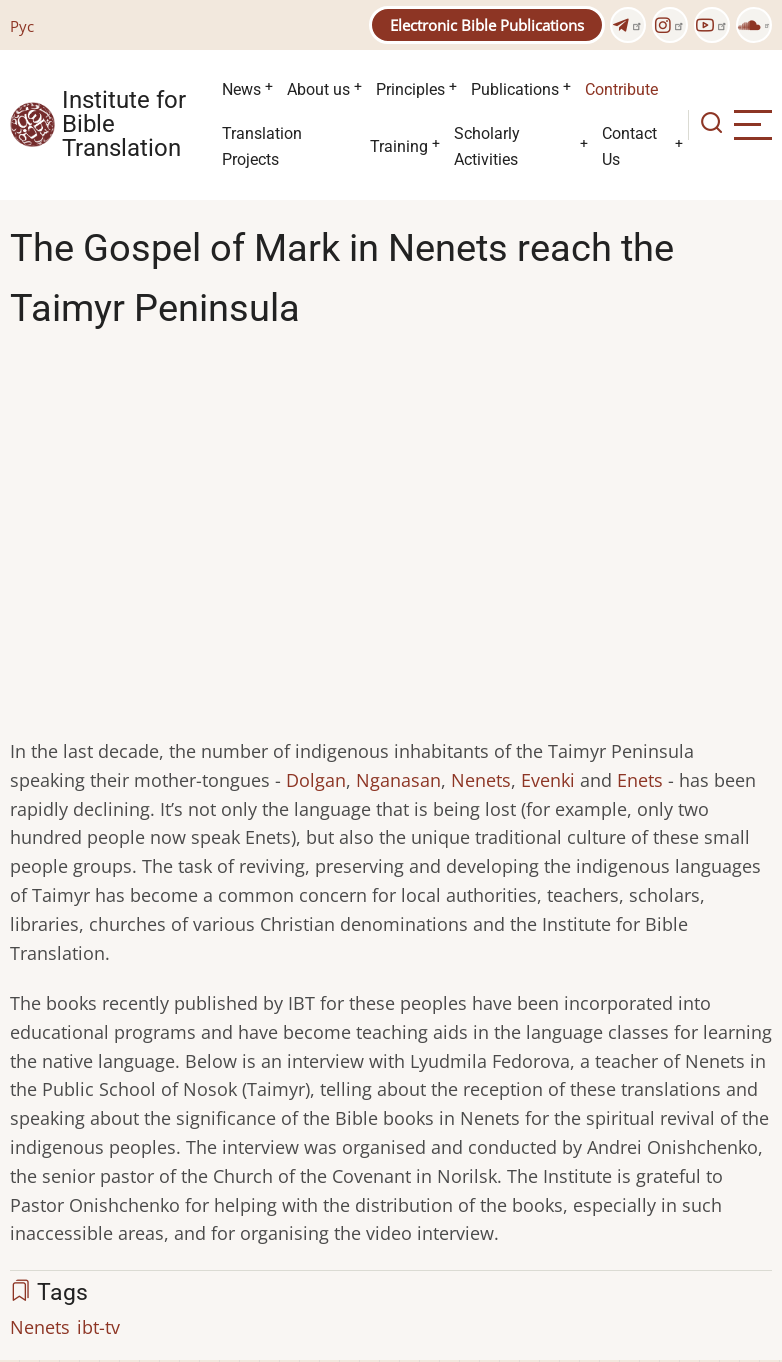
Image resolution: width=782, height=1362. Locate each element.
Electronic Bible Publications (487, 25)
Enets (640, 780)
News (241, 89)
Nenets (481, 780)
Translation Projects (262, 146)
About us (318, 89)
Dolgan (316, 780)
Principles (410, 89)
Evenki (548, 780)
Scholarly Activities (487, 146)
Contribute (621, 89)
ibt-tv (98, 1327)
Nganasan (398, 780)
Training (399, 146)
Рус (22, 26)
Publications (515, 89)
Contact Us (629, 146)
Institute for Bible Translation (124, 125)
